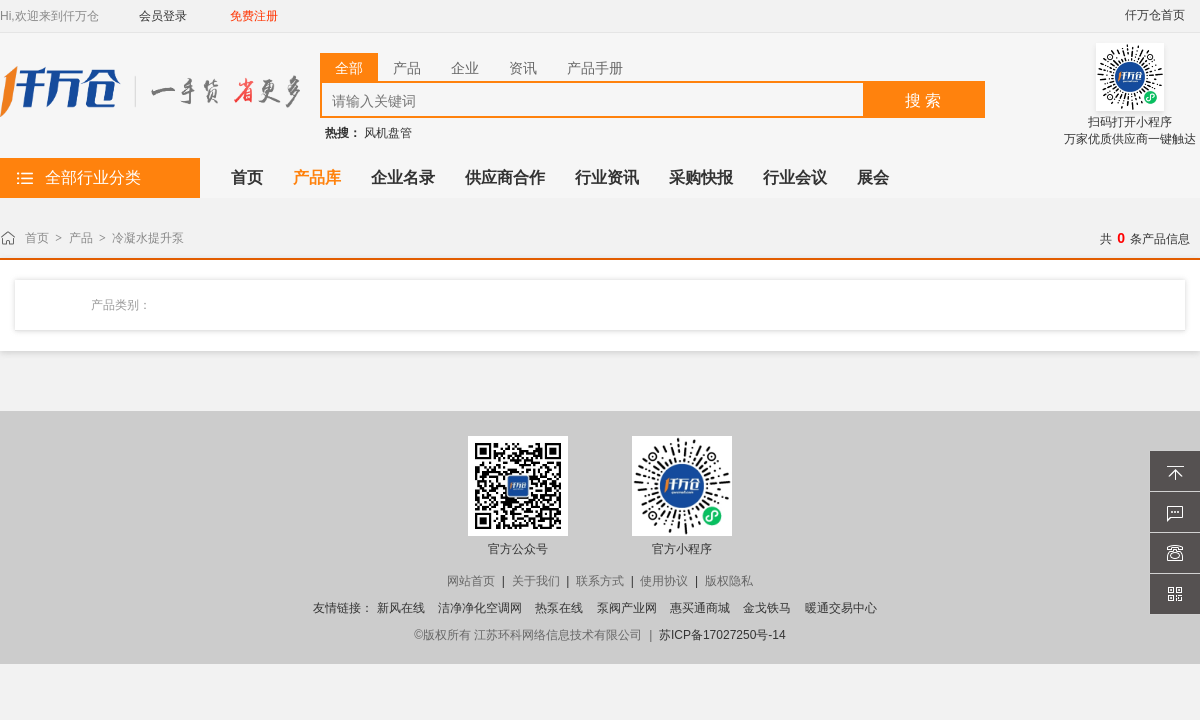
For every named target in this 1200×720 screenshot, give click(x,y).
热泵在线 (559, 608)
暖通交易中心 (841, 608)
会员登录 (163, 16)
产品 (81, 238)
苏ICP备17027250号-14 (722, 635)
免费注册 (254, 16)
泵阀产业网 (627, 608)
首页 (37, 238)
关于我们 (536, 581)
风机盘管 (388, 133)
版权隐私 (729, 581)
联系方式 (600, 581)
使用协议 (664, 581)
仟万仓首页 (1155, 15)
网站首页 (471, 581)
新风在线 (401, 608)
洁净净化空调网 (480, 608)
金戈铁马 (767, 608)
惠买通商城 (700, 608)
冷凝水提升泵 (148, 238)
